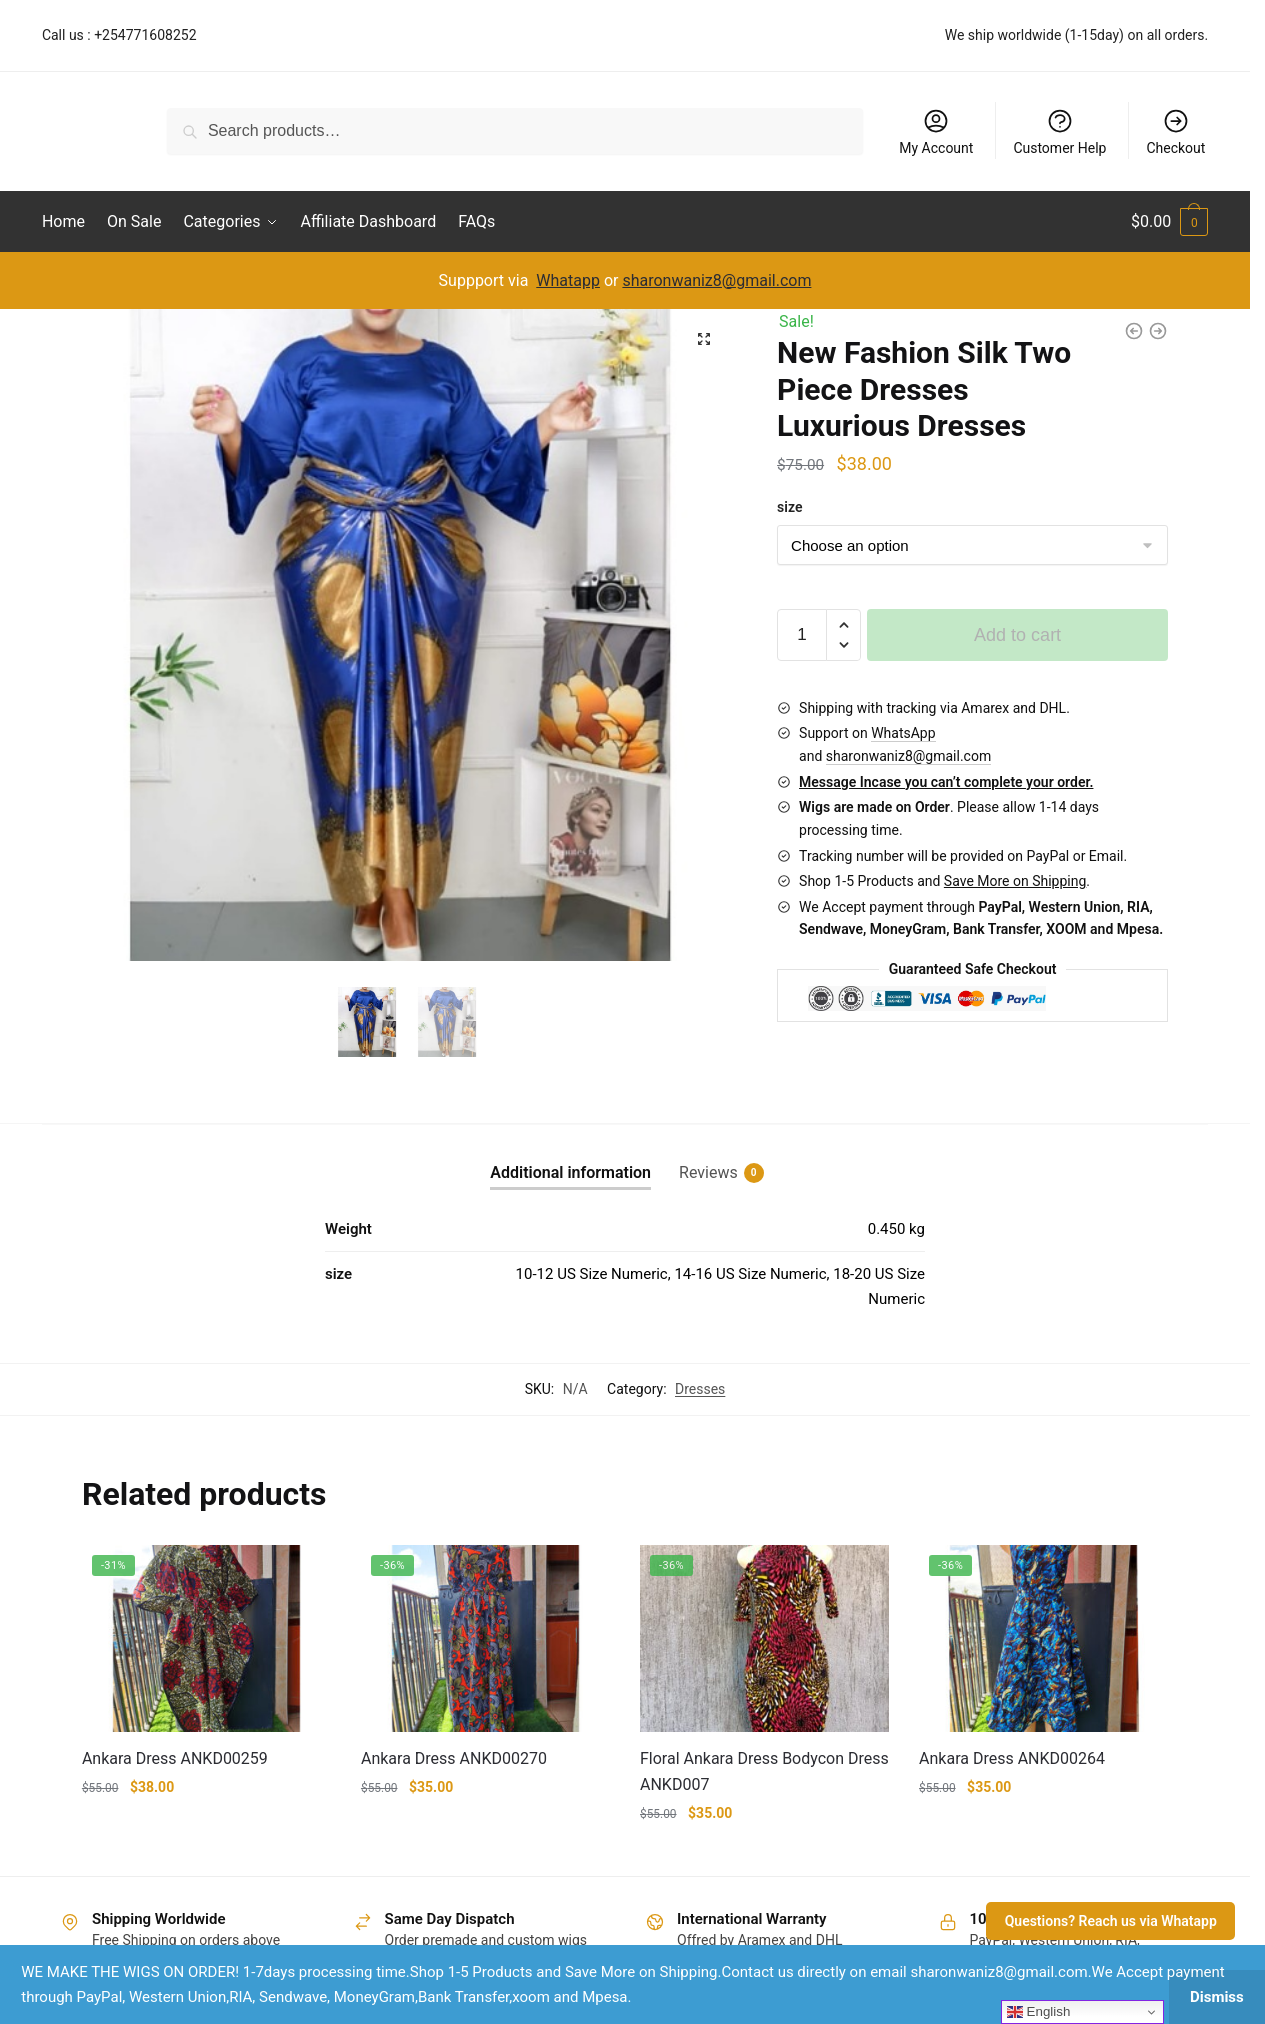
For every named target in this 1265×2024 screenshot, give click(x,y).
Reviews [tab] (708, 1173)
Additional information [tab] (570, 1172)
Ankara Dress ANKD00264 (1012, 1758)
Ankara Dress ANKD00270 (454, 1758)
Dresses (700, 1389)
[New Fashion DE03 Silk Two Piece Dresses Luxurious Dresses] (1158, 331)
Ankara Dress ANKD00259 (175, 1758)
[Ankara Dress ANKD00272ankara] (1134, 331)
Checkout (1175, 131)
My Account (936, 131)
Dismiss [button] (1217, 1997)
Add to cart (1017, 635)
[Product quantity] (802, 635)
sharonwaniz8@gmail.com (716, 280)
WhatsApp (903, 733)
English (1038, 2012)
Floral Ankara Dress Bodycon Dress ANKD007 (764, 1771)
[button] (704, 339)
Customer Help (1059, 131)
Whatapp (568, 280)
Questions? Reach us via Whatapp (1111, 1921)
